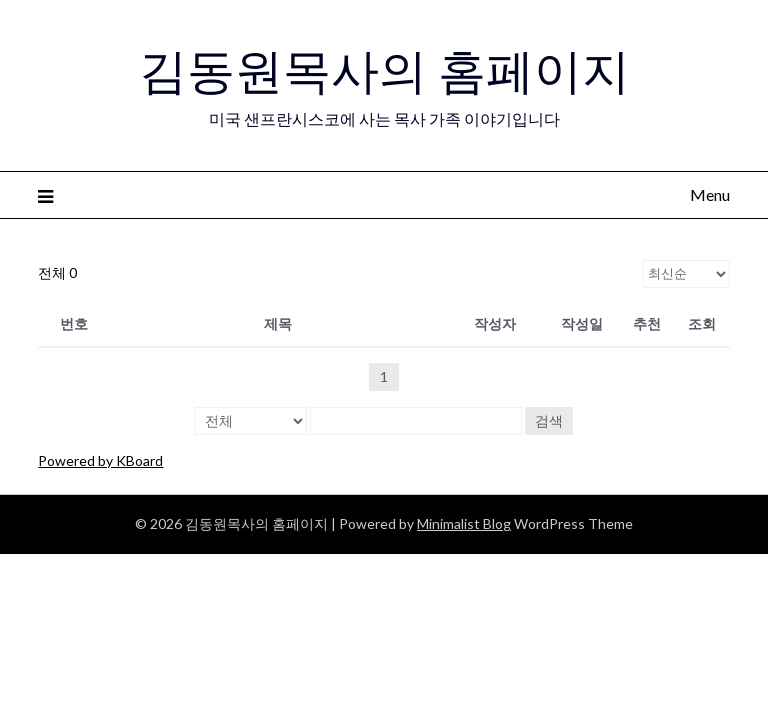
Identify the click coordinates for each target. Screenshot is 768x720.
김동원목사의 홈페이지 (384, 71)
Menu (710, 194)
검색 (549, 420)
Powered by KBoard (100, 460)
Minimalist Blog (464, 523)
